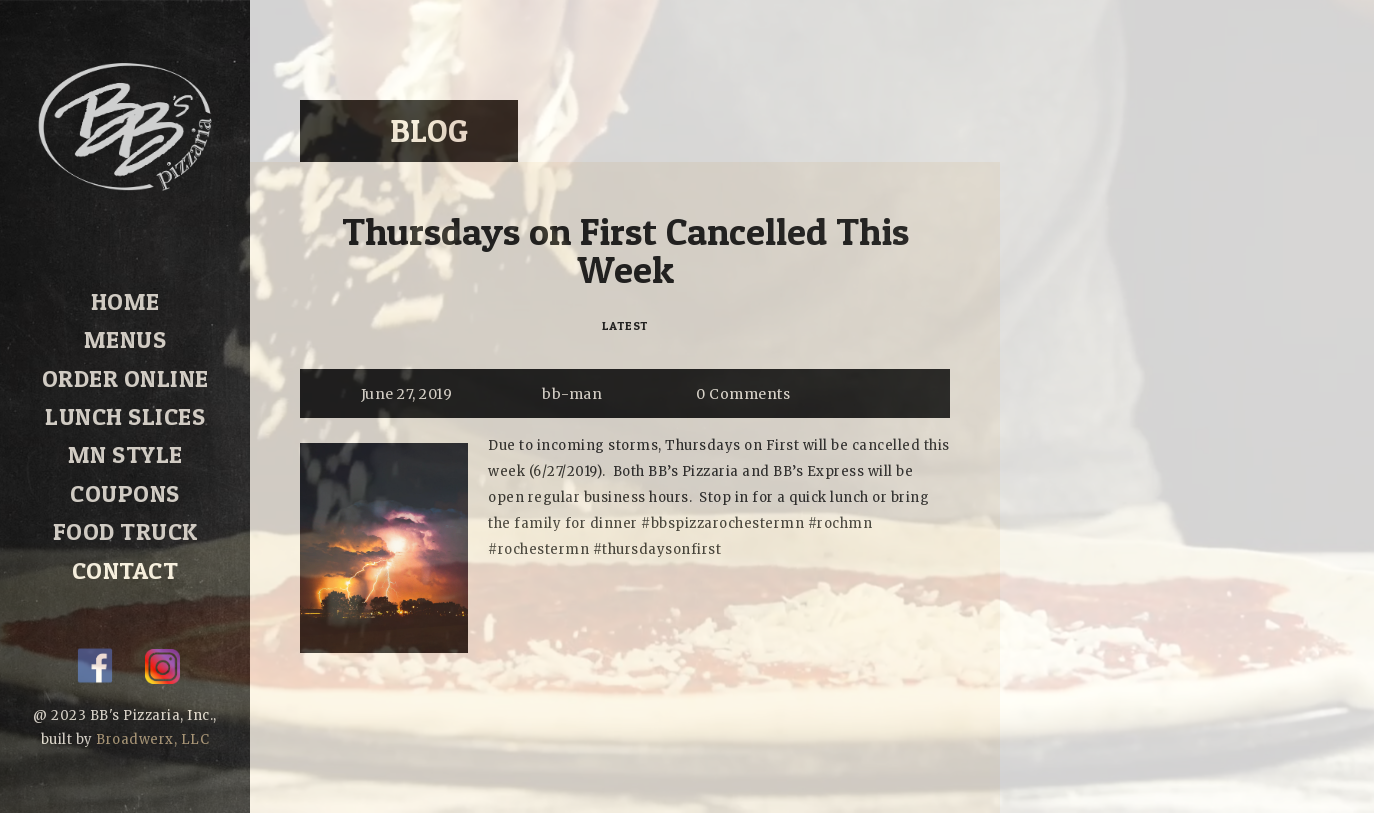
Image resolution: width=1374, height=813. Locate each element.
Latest (625, 325)
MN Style (125, 437)
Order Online (125, 368)
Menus (125, 334)
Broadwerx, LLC (152, 739)
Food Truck (125, 506)
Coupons (125, 471)
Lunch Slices (125, 403)
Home (125, 300)
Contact (125, 540)
